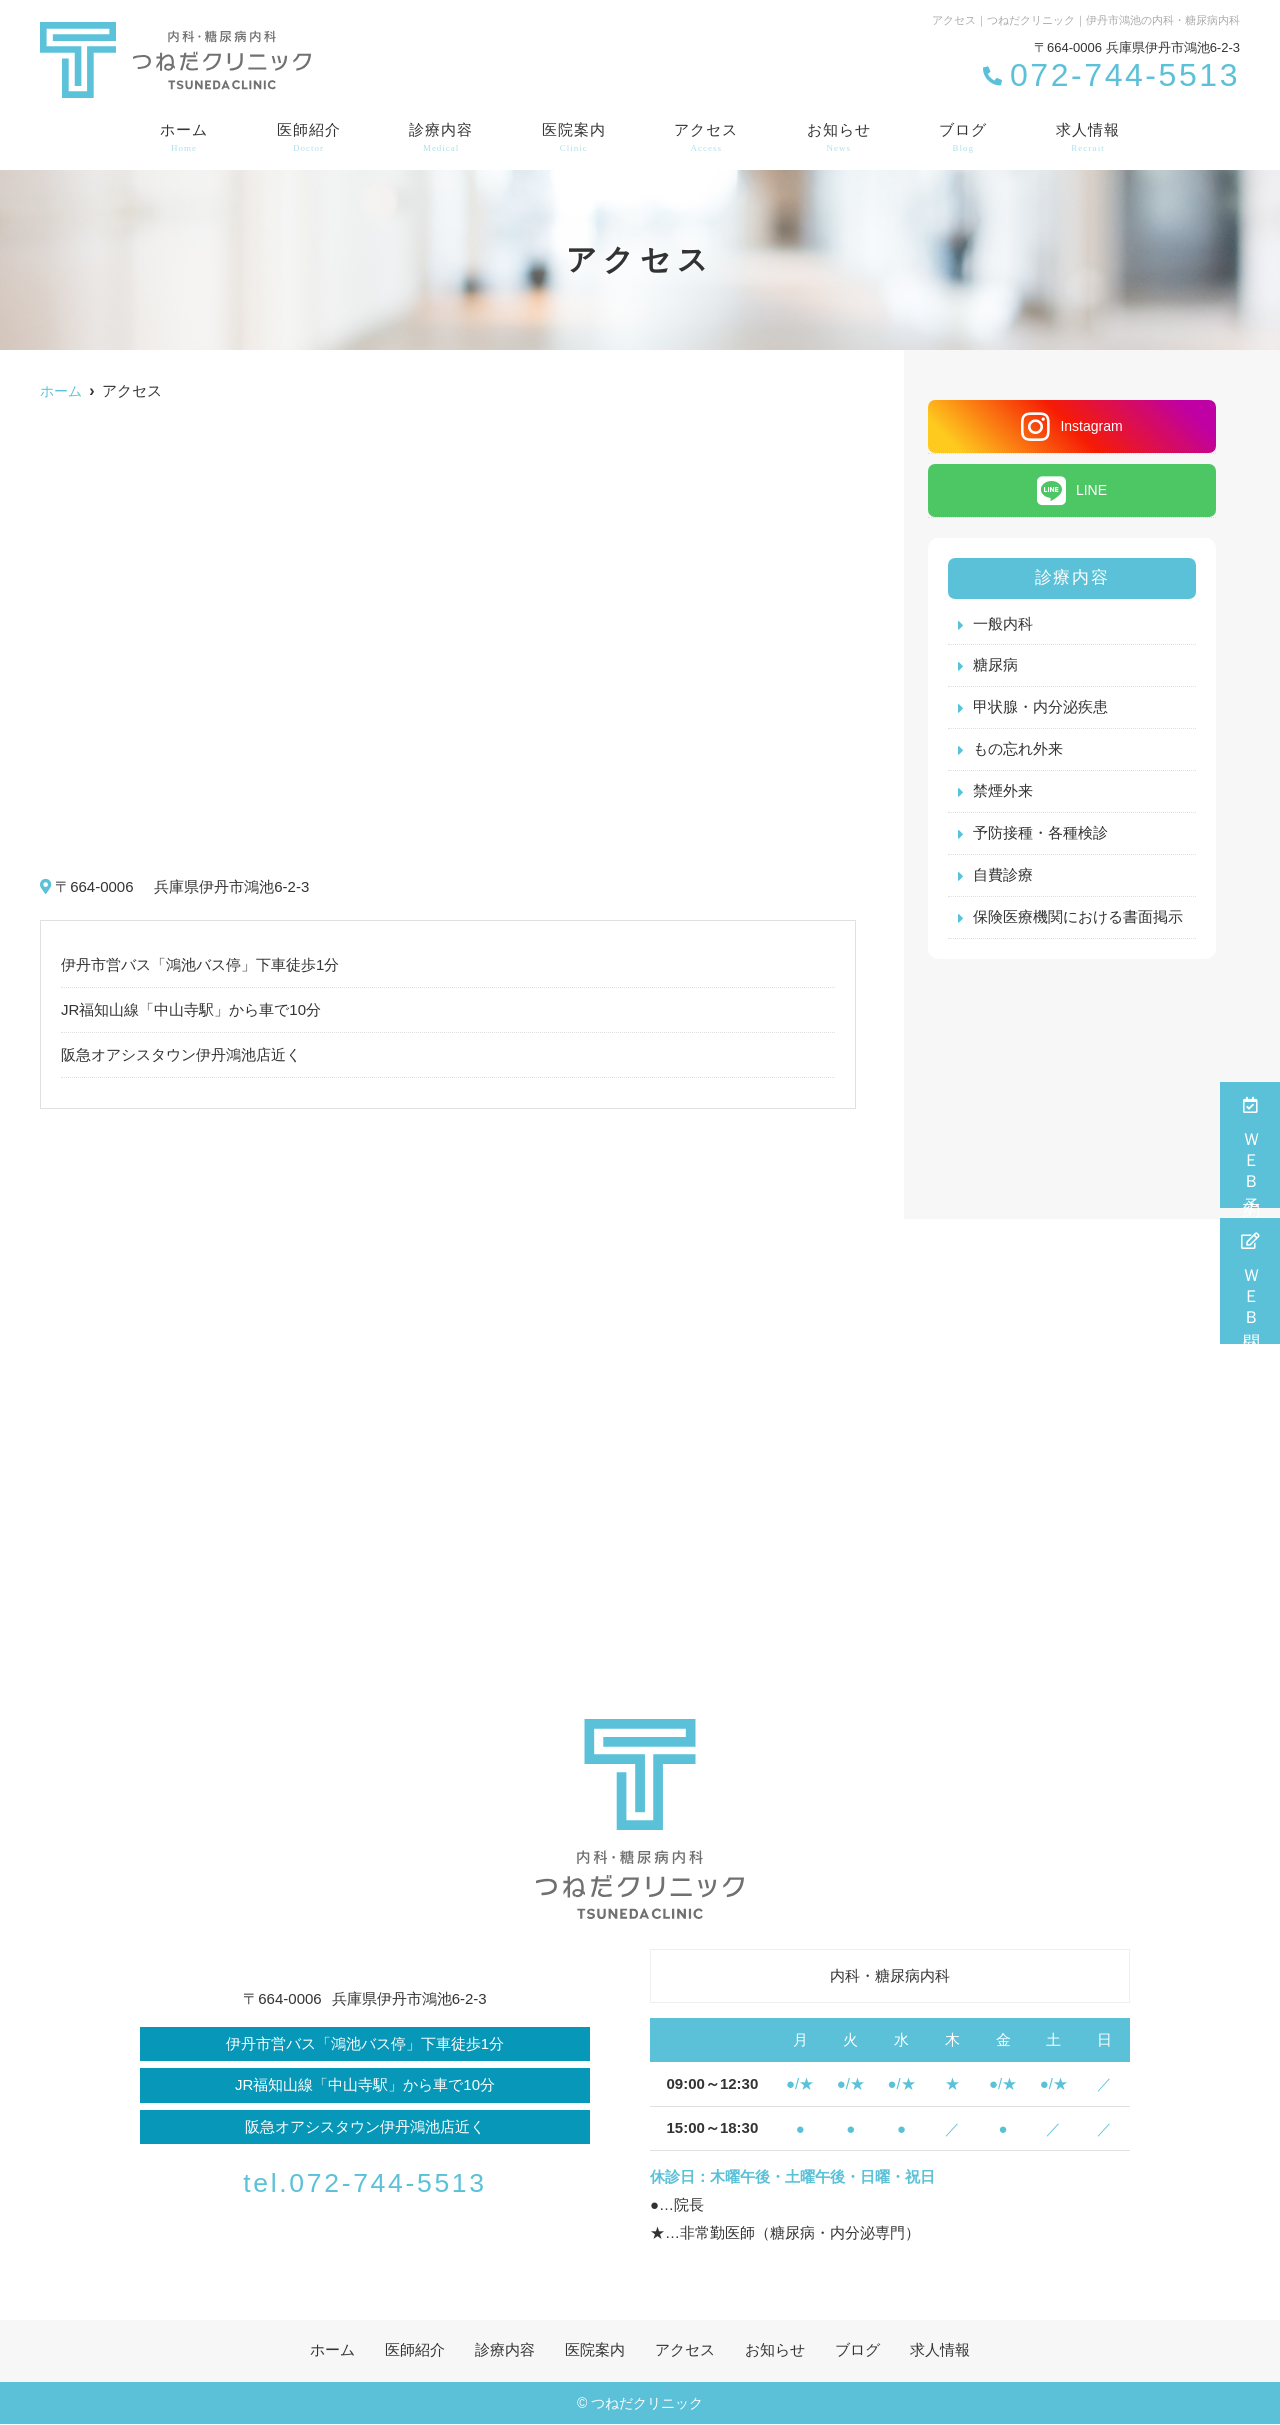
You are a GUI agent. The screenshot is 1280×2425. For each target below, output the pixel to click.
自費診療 (1003, 876)
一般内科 (1003, 624)
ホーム (184, 138)
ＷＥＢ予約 (1250, 1145)
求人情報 (1088, 138)
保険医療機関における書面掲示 (1078, 918)
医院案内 (574, 138)
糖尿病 (995, 666)
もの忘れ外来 (1018, 750)
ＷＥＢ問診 (1250, 1281)
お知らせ (839, 138)
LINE (1072, 490)
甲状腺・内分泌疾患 (1040, 708)
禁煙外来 (1003, 792)
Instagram (1071, 426)
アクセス (706, 138)
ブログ (963, 138)
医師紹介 (309, 138)
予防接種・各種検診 (1040, 834)
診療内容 (441, 138)
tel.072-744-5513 (365, 2180)
